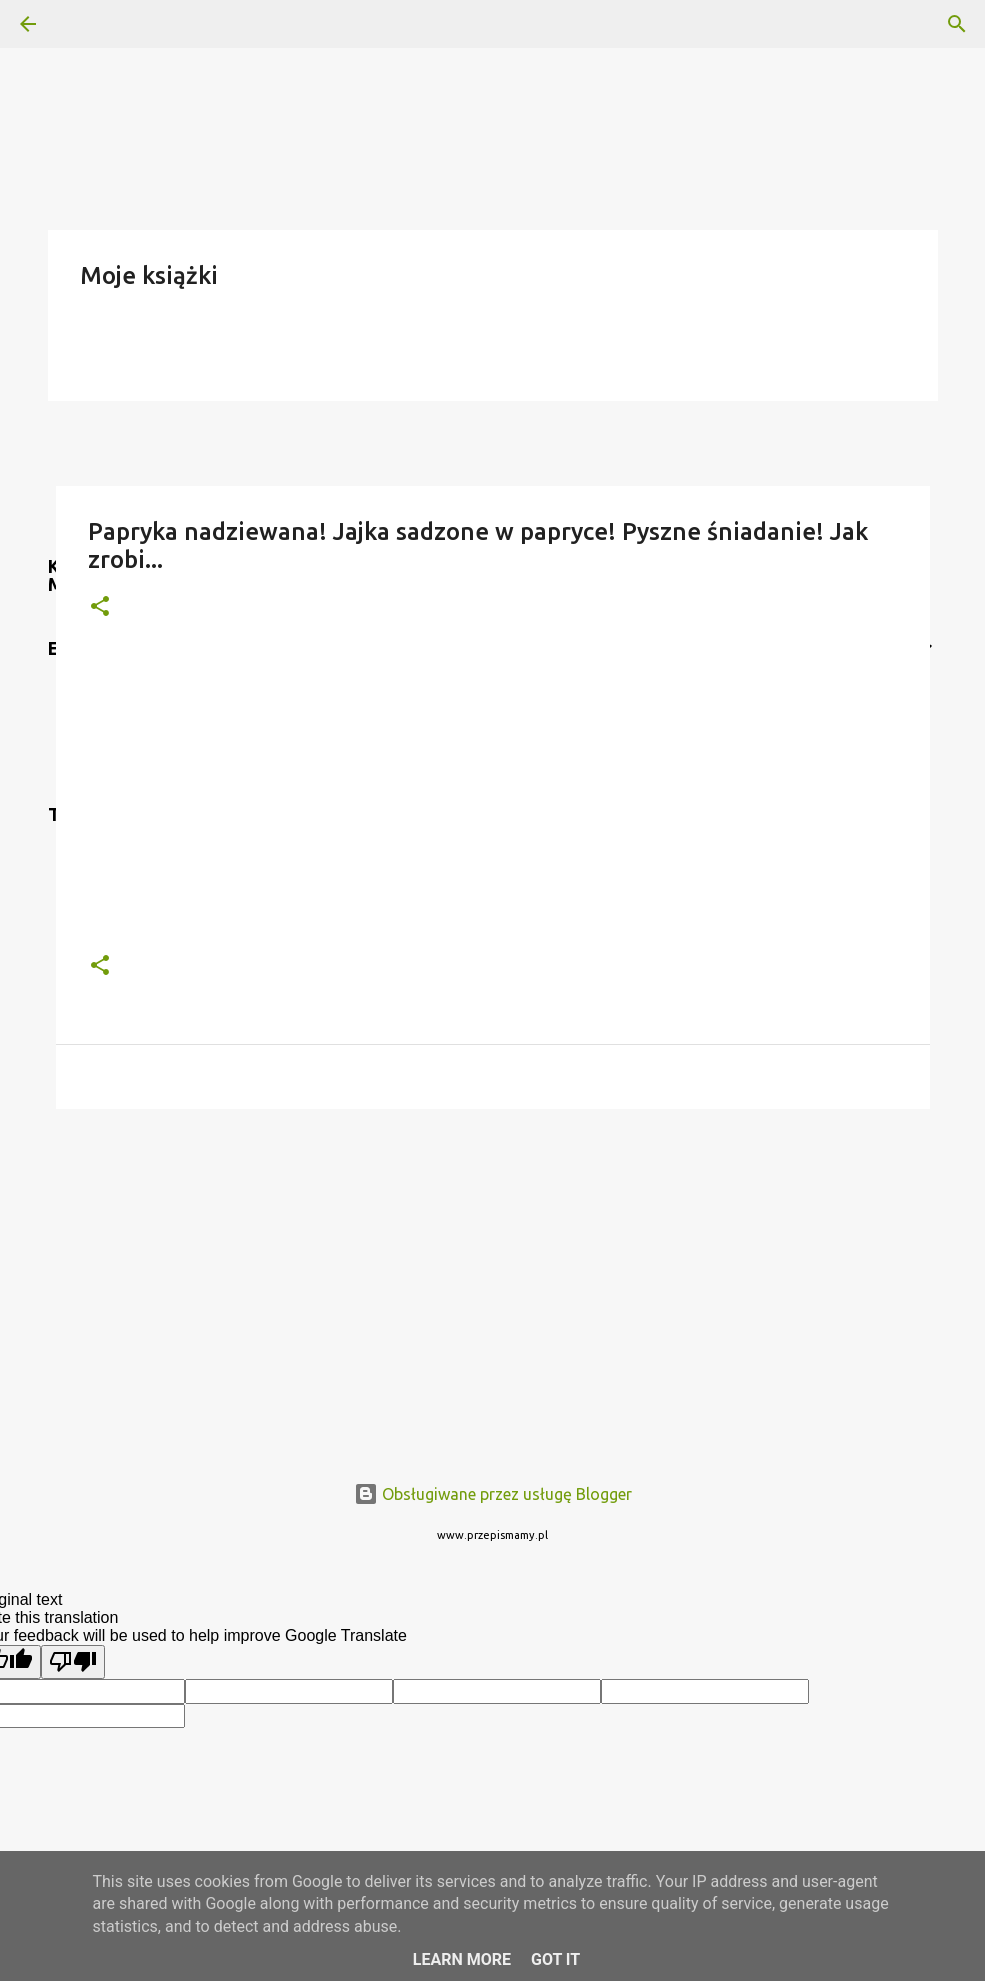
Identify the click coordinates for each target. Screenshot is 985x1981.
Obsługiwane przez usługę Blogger (493, 1494)
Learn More (462, 1959)
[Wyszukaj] (84, 24)
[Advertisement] (493, 1279)
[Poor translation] (73, 1662)
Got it (555, 1959)
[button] (100, 607)
